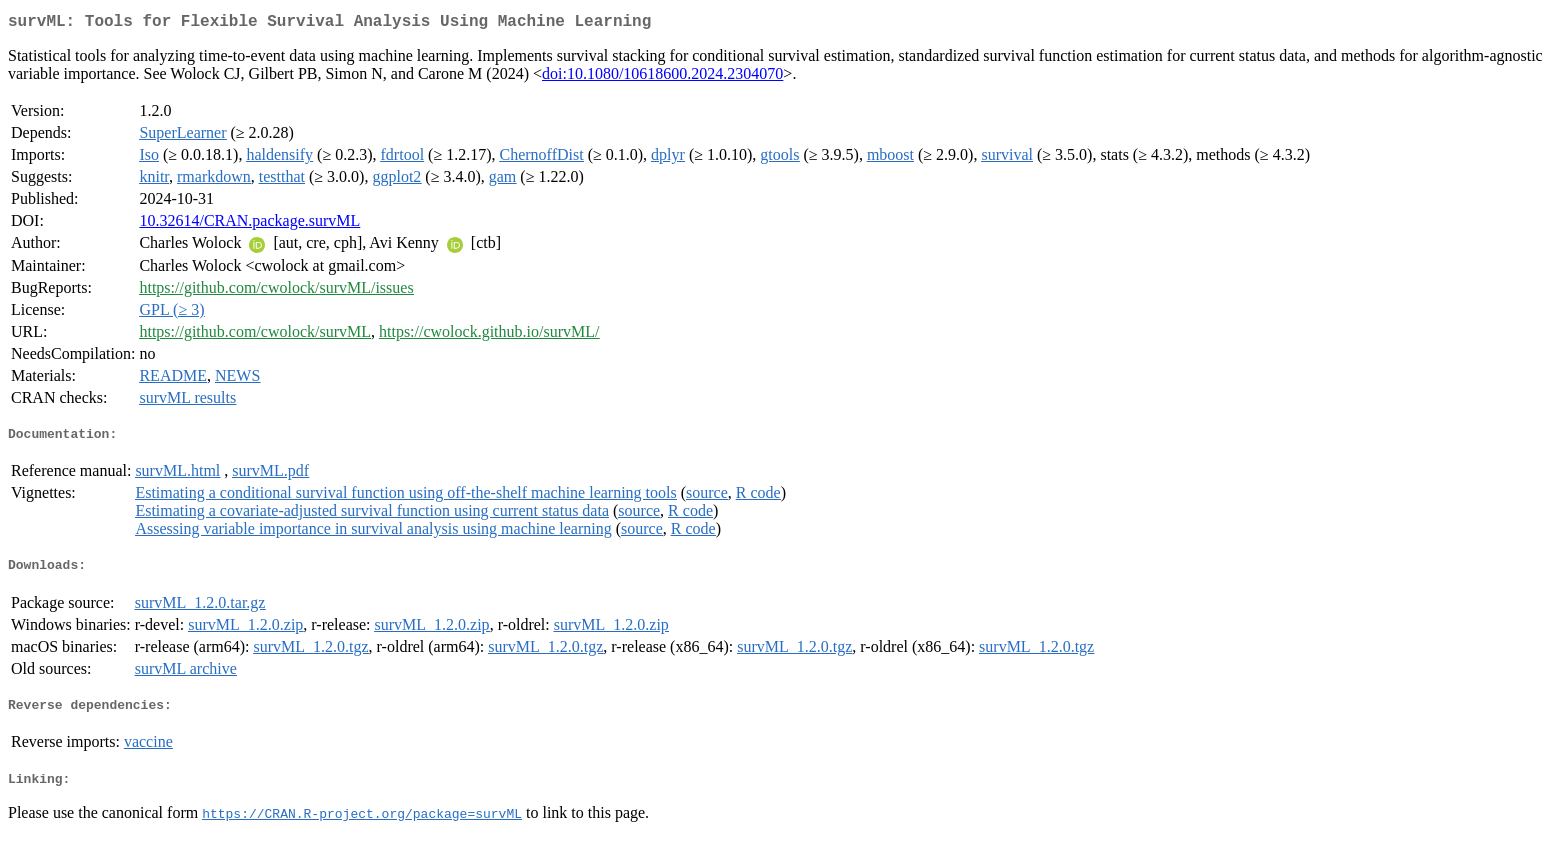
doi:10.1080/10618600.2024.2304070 (662, 77)
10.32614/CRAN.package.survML (249, 224)
